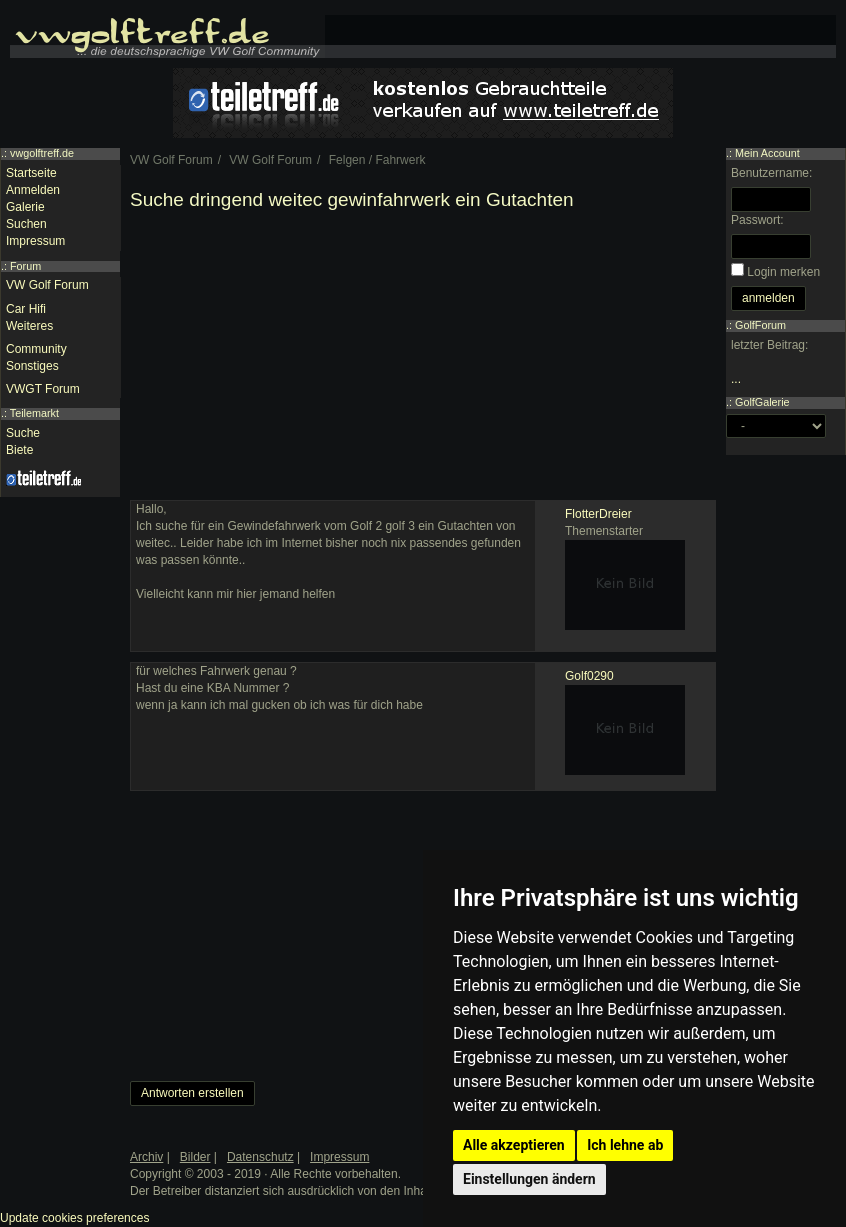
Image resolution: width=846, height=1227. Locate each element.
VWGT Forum (43, 389)
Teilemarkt (34, 413)
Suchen (26, 224)
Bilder (195, 1157)
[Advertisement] (423, 360)
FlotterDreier (598, 514)
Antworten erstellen (192, 1093)
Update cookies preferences (74, 1218)
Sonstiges (32, 366)
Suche (23, 433)
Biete (19, 450)
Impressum (35, 241)
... (736, 379)
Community (36, 349)
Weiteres (29, 326)
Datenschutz (260, 1157)
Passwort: (757, 220)
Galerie (25, 207)
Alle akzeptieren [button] (514, 1145)
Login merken (783, 272)
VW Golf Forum (47, 285)
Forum (25, 266)
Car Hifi (26, 309)
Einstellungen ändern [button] (529, 1179)
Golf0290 (589, 676)
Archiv (146, 1157)
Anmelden (33, 190)
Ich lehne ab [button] (625, 1145)
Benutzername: (771, 173)
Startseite (31, 173)
